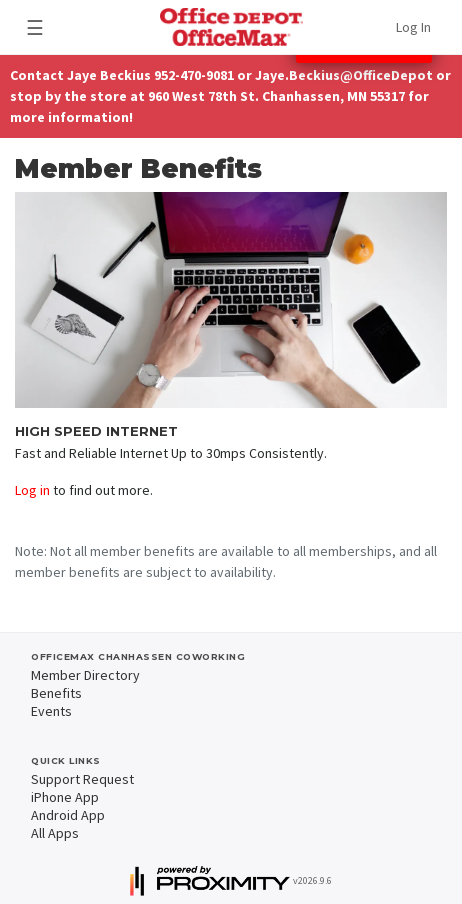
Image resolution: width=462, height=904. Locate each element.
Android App (68, 815)
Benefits (56, 693)
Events (51, 711)
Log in (32, 490)
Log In (413, 27)
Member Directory (85, 675)
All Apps (55, 833)
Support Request (82, 779)
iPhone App (65, 797)
